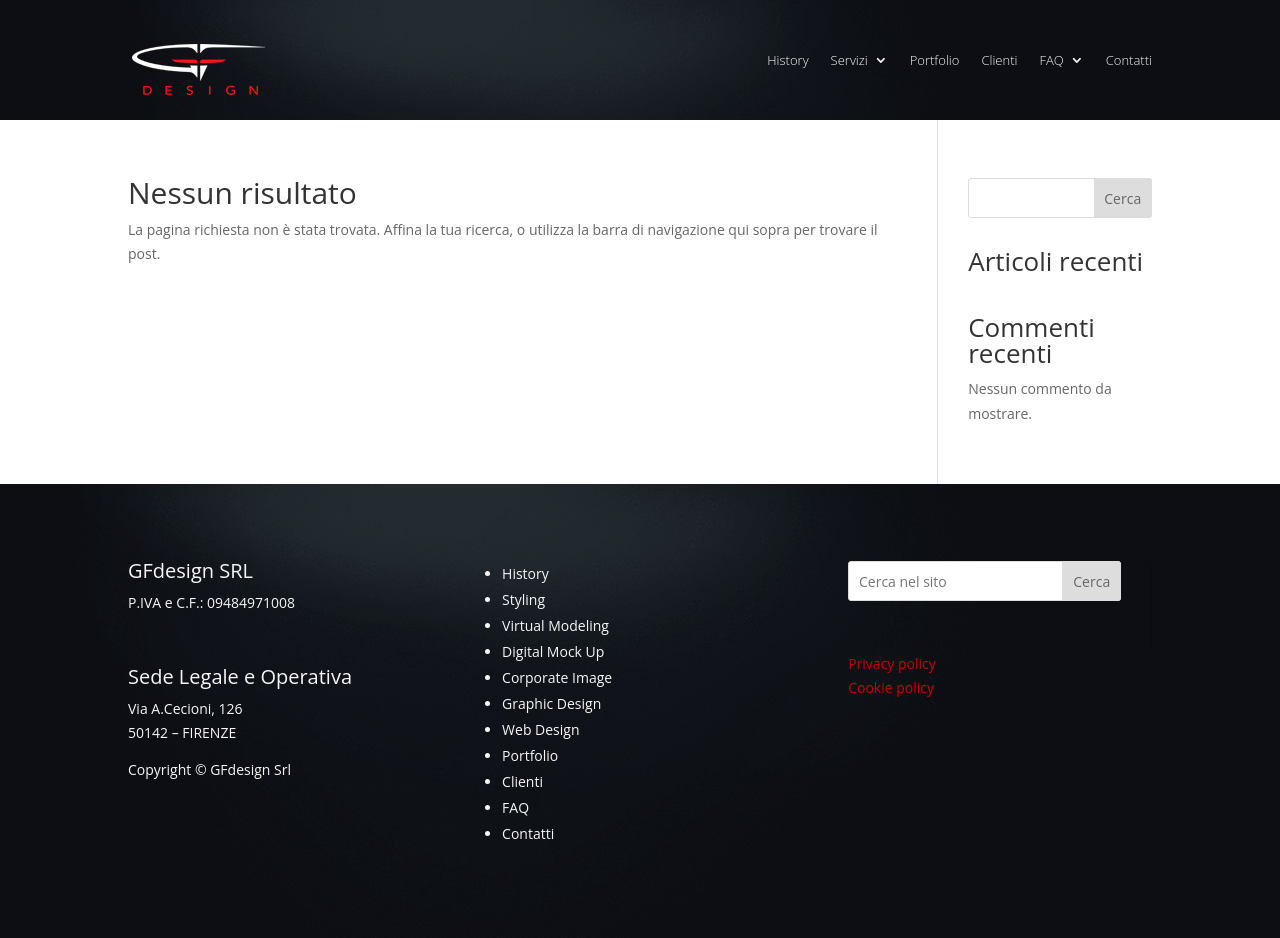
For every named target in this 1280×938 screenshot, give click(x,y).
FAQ (1051, 60)
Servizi (849, 60)
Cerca (1122, 198)
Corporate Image (557, 677)
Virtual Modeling (555, 625)
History (787, 60)
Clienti (999, 60)
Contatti (1129, 60)
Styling (523, 599)
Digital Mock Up (553, 651)
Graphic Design (551, 703)
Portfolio (935, 60)
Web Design (540, 729)
